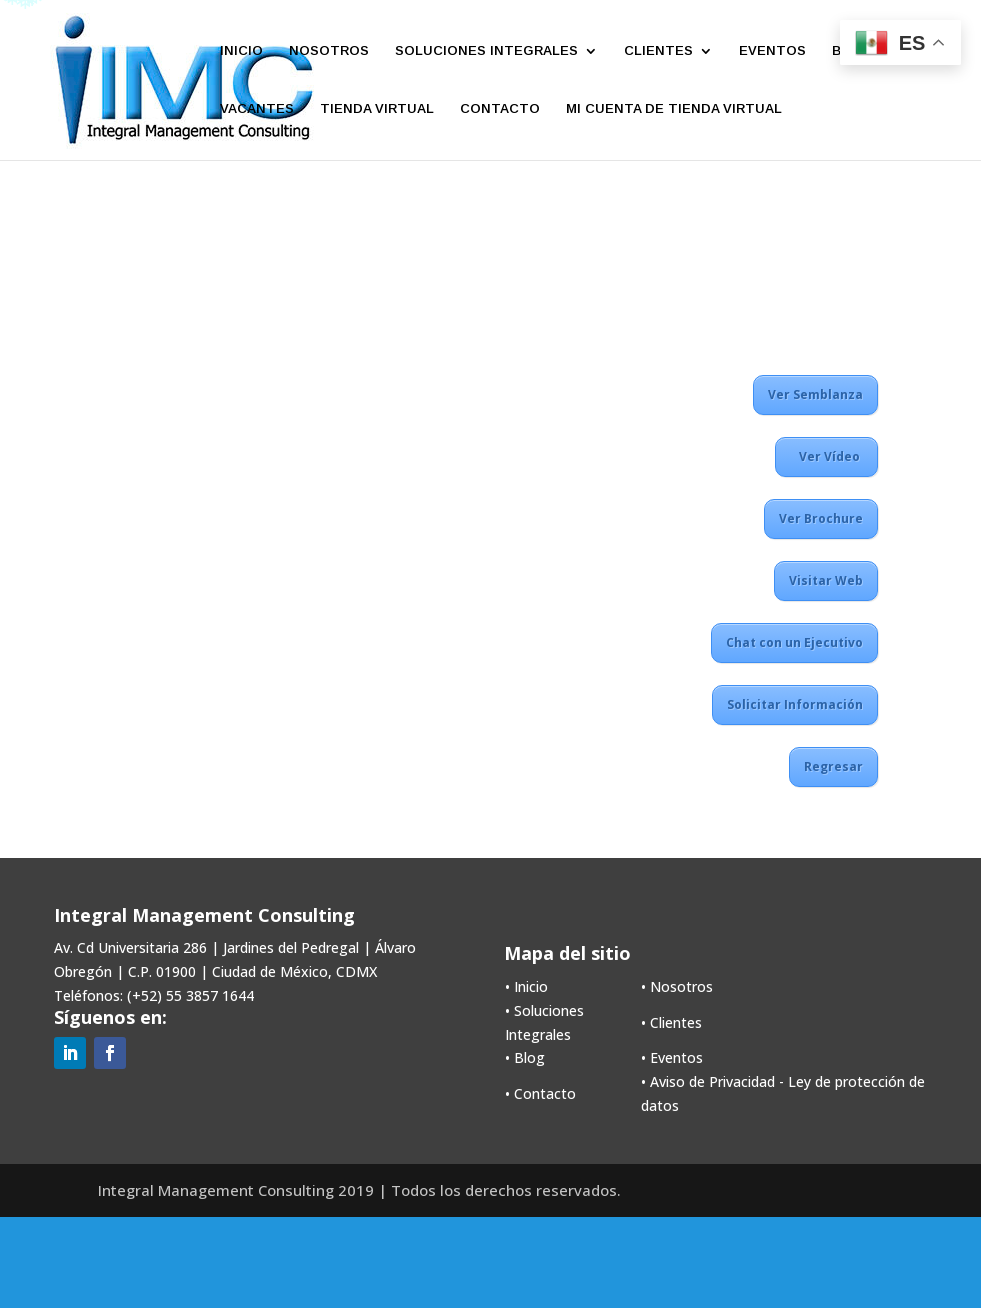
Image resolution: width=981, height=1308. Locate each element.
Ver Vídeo (826, 456)
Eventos (676, 1057)
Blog (529, 1057)
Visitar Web (826, 580)
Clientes (676, 1022)
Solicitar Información (795, 704)
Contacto (545, 1093)
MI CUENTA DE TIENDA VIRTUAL (674, 109)
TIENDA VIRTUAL (377, 109)
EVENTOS (772, 51)
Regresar (833, 766)
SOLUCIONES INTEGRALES (486, 51)
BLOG (851, 51)
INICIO (241, 51)
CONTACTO (500, 109)
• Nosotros (677, 986)
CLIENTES (658, 51)
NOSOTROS (329, 51)
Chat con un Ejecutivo (794, 642)
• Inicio (526, 986)
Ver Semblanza (815, 394)
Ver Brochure (821, 518)
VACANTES (257, 109)
